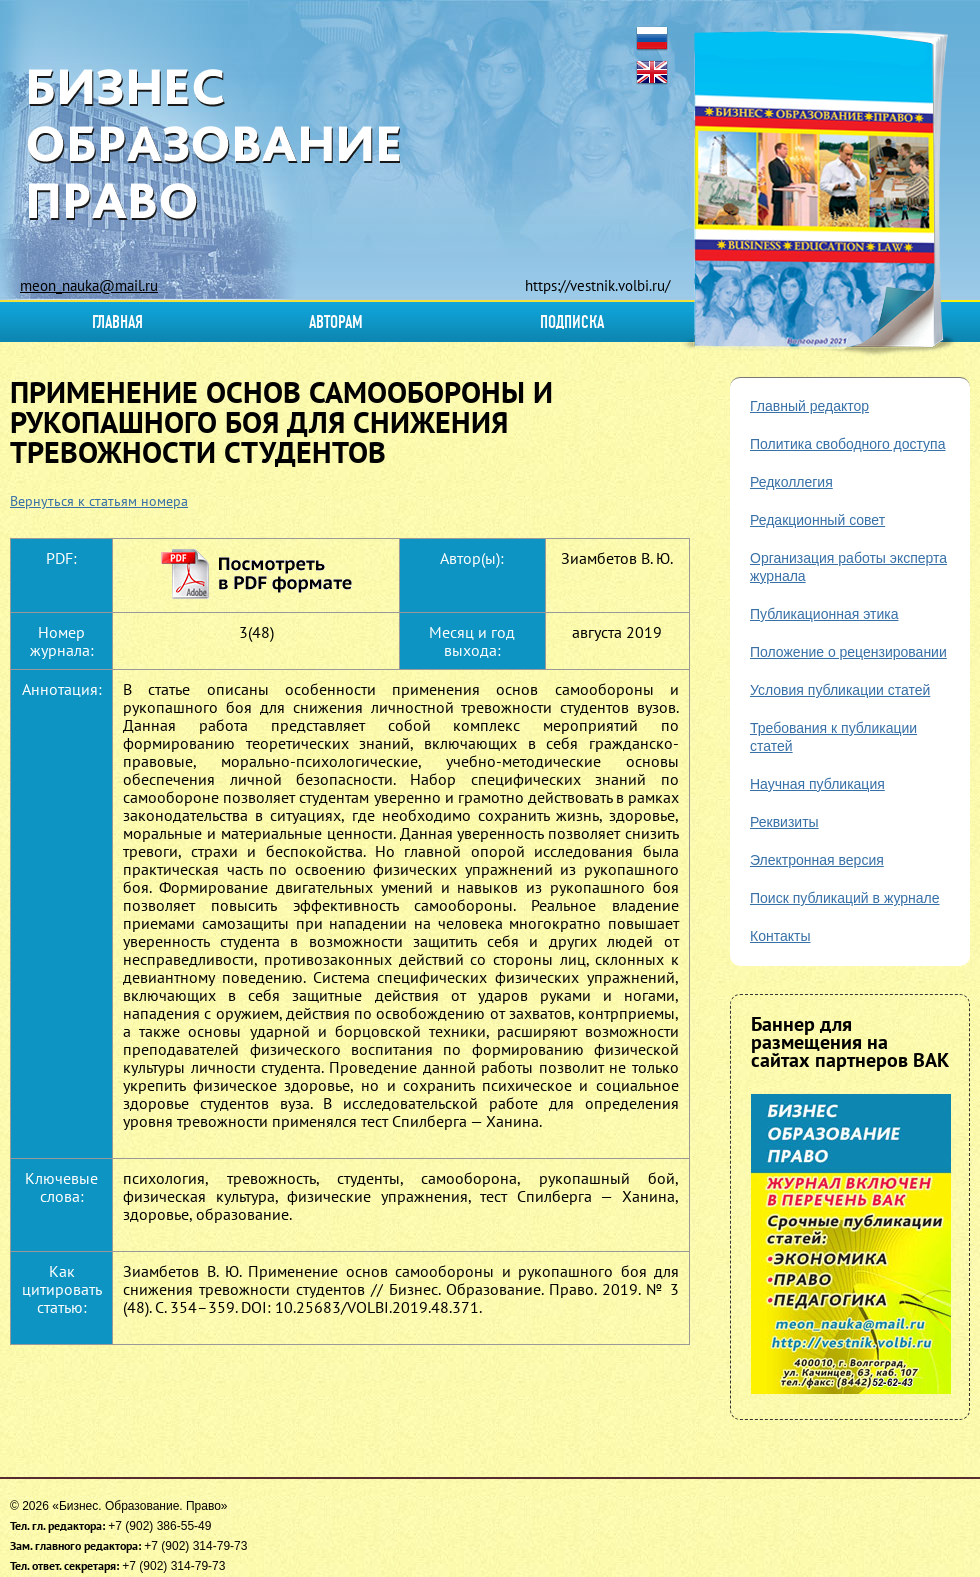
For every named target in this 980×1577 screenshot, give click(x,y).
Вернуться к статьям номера (99, 501)
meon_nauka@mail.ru (89, 285)
